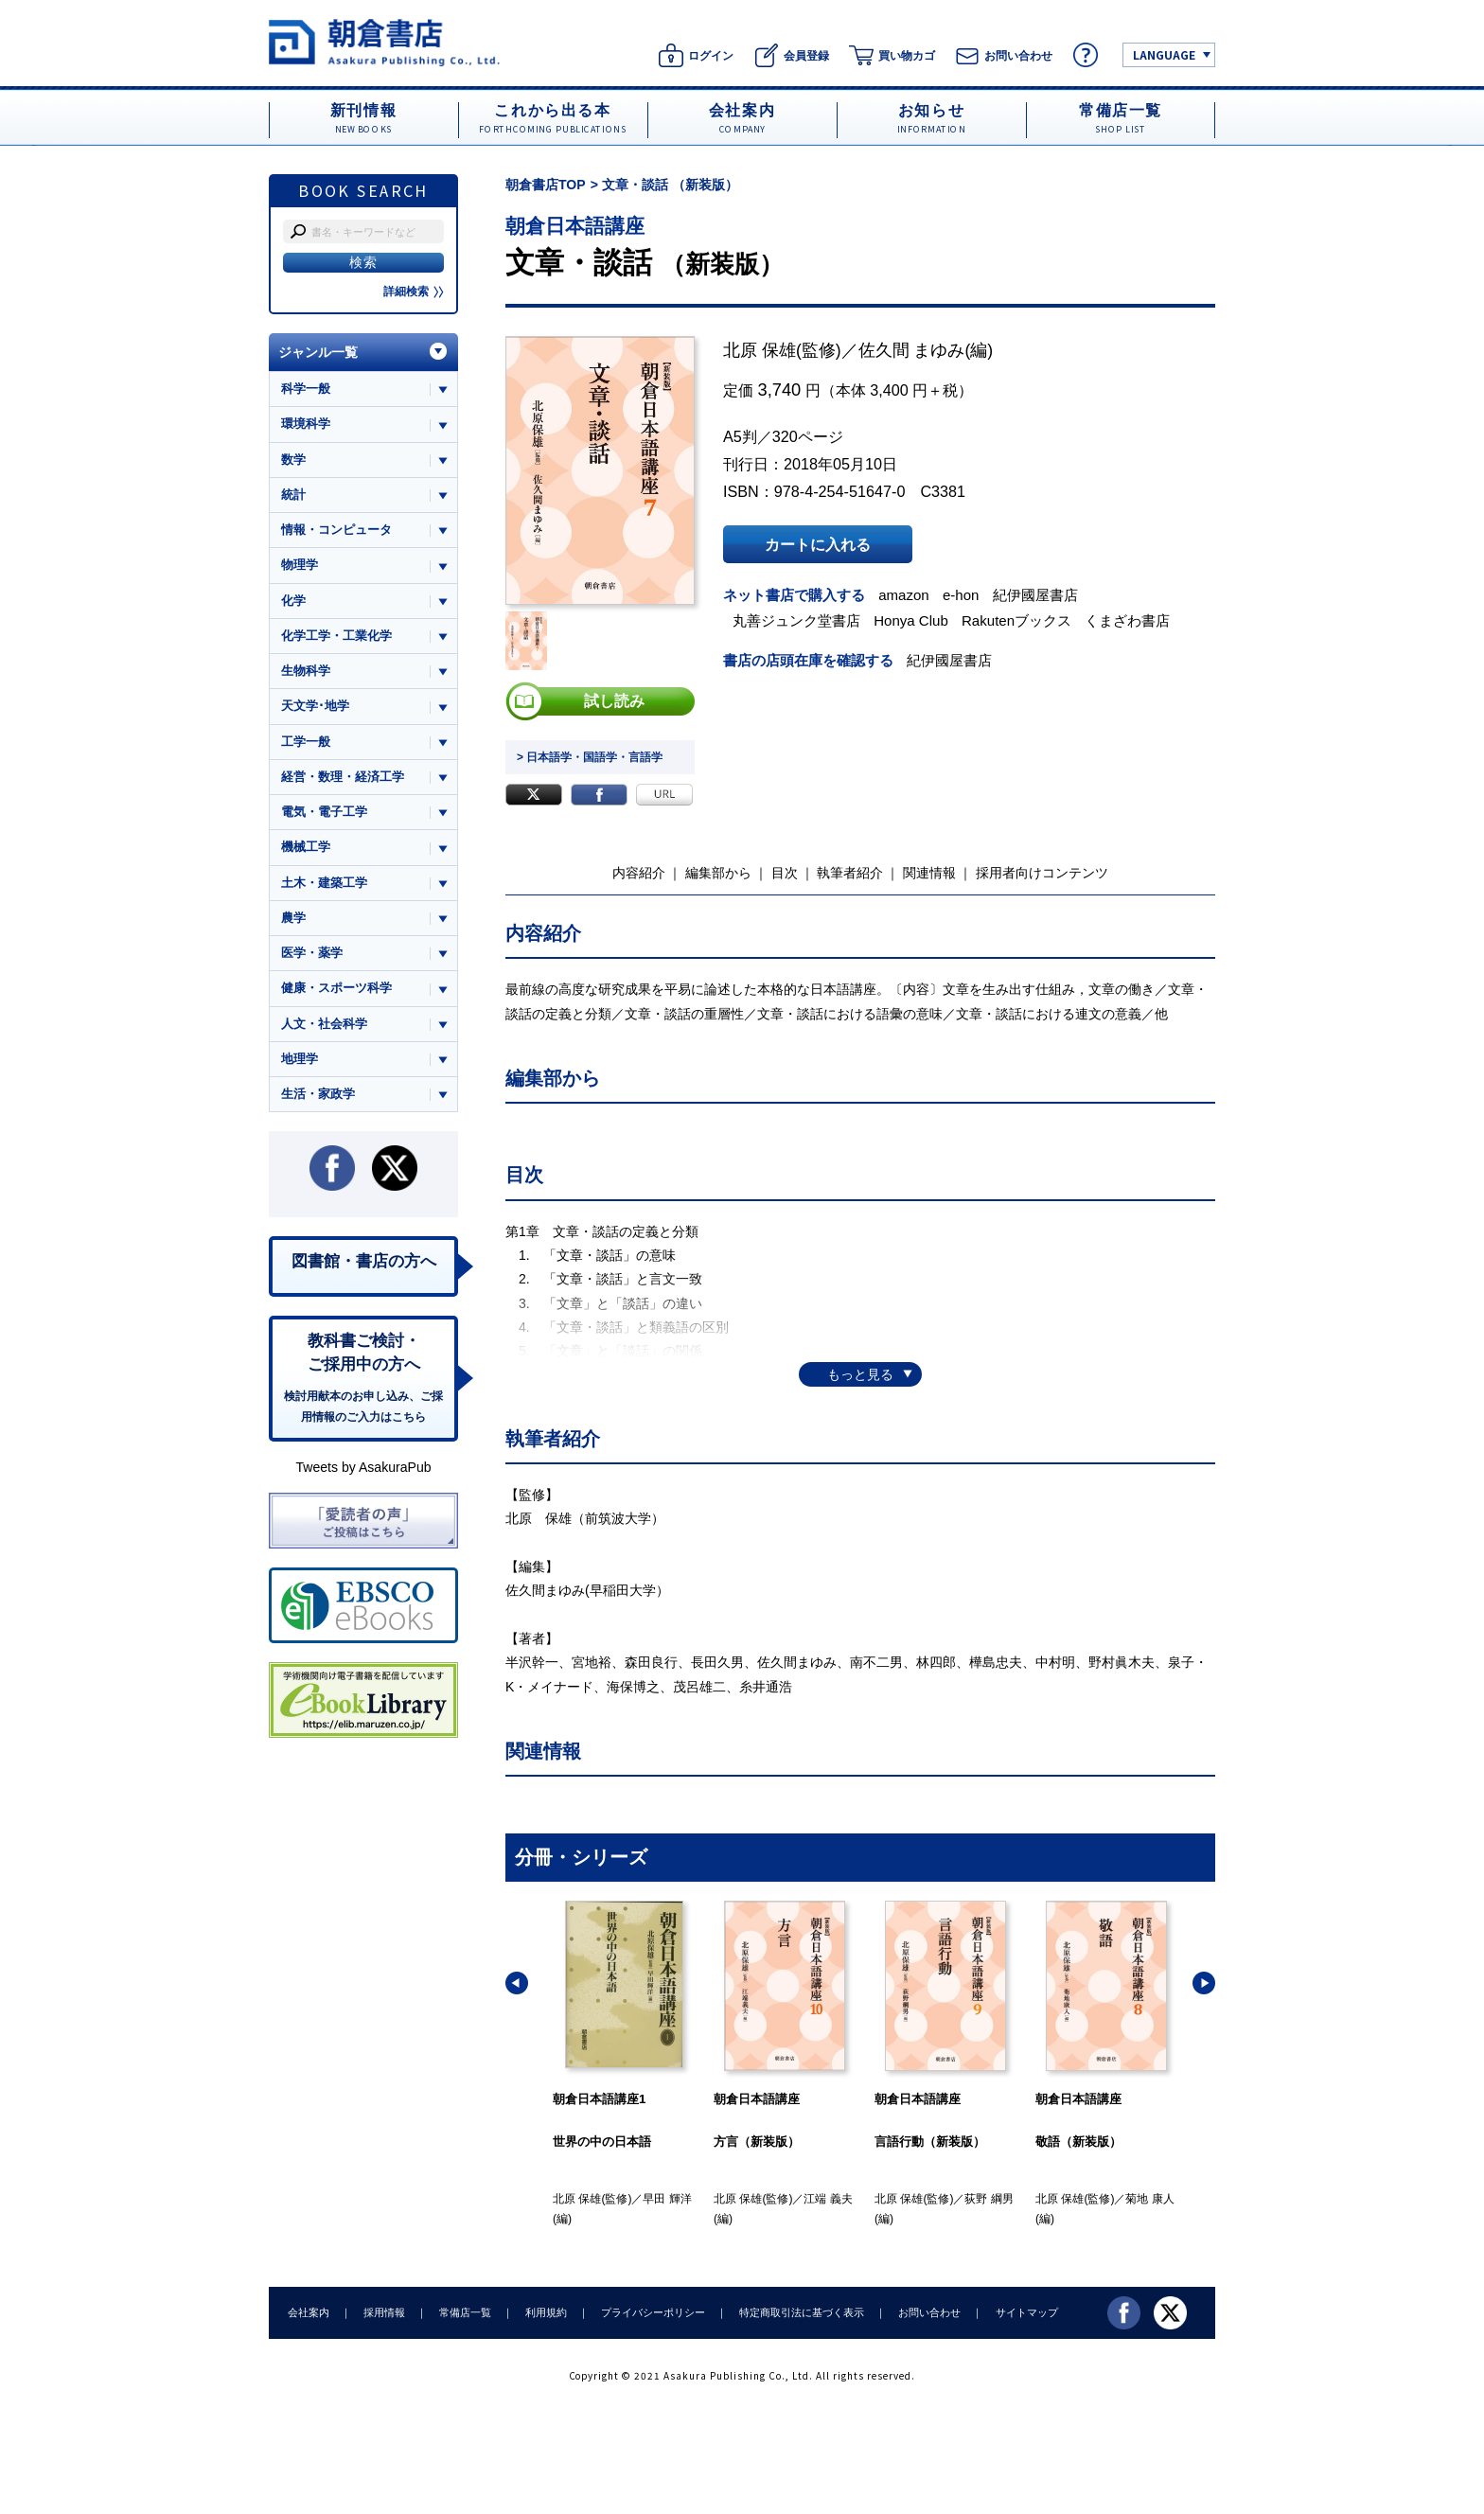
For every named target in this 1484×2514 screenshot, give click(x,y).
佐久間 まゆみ (911, 350)
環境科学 (305, 423)
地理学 (299, 1059)
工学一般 (305, 742)
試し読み (614, 701)
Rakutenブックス (1016, 620)
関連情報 (929, 872)
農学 (293, 918)
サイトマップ (1027, 2312)
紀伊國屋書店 (1035, 595)
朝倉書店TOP (545, 184)
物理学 (299, 565)
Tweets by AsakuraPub (363, 1467)
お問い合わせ (929, 2312)
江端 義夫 (828, 2198)
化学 (293, 600)
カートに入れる (818, 544)
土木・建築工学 (324, 883)
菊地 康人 (1149, 2198)
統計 (293, 494)
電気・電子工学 (324, 812)
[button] (516, 1983)
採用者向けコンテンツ (1042, 872)
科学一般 (305, 388)
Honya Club (911, 620)
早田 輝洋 (667, 2198)
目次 (784, 872)
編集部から (718, 872)
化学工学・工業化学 (336, 635)
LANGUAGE (1164, 54)
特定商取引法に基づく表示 (801, 2312)
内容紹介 (638, 872)
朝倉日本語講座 (575, 226)
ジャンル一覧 (318, 352)
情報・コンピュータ (336, 529)
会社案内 (308, 2312)
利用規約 (546, 2312)
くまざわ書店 (1127, 620)
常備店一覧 (465, 2312)
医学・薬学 (312, 953)
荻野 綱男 (988, 2198)
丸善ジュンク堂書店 (796, 620)
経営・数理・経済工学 (342, 777)
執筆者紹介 (850, 872)
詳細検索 (413, 291)
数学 (293, 459)
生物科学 (305, 671)
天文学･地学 (315, 706)
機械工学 (305, 847)
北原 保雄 (759, 350)
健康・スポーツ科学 (336, 988)
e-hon (961, 595)
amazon (903, 595)
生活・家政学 (318, 1094)
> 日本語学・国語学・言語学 (589, 757)
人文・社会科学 (324, 1024)
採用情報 (384, 2312)
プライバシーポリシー (653, 2312)
